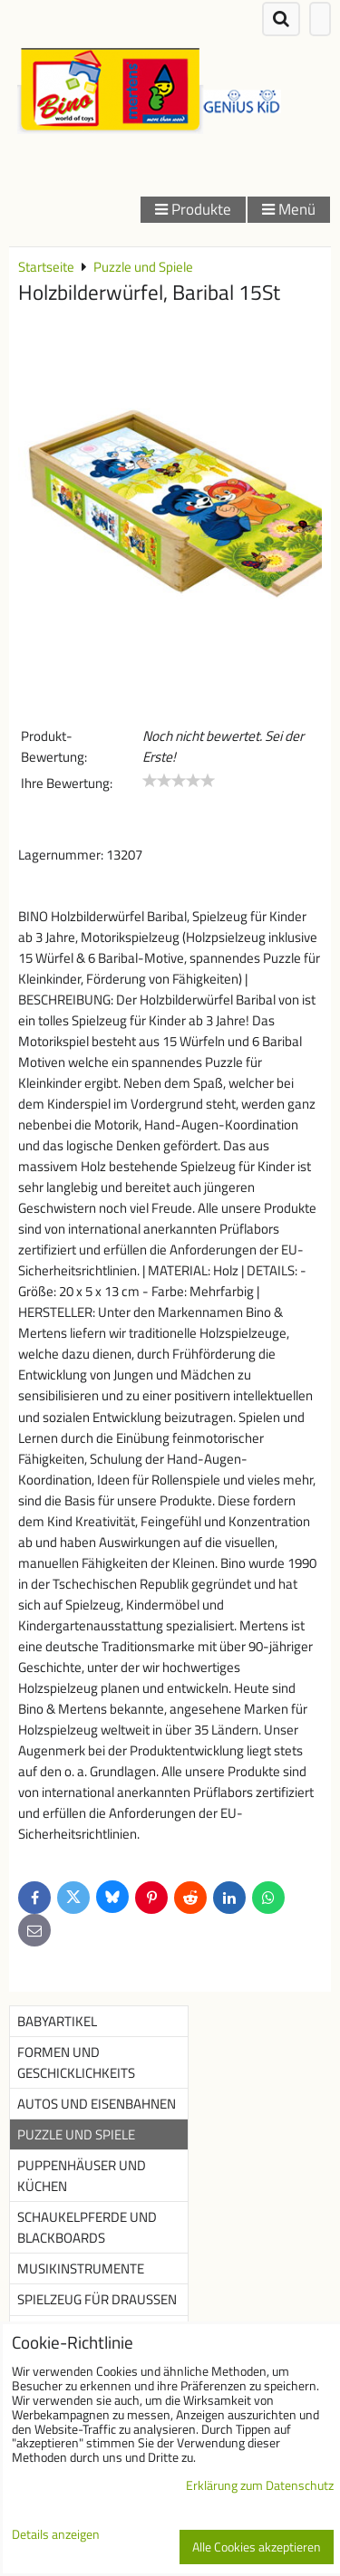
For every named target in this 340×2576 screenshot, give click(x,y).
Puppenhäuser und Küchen (81, 2175)
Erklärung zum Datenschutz (260, 2485)
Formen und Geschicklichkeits (76, 2062)
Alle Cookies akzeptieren (256, 2547)
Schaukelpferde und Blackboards (87, 2227)
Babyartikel (57, 2021)
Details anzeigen (56, 2535)
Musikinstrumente (80, 2268)
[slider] (178, 781)
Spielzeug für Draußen (97, 2299)
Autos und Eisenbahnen (96, 2103)
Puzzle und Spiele (76, 2134)
